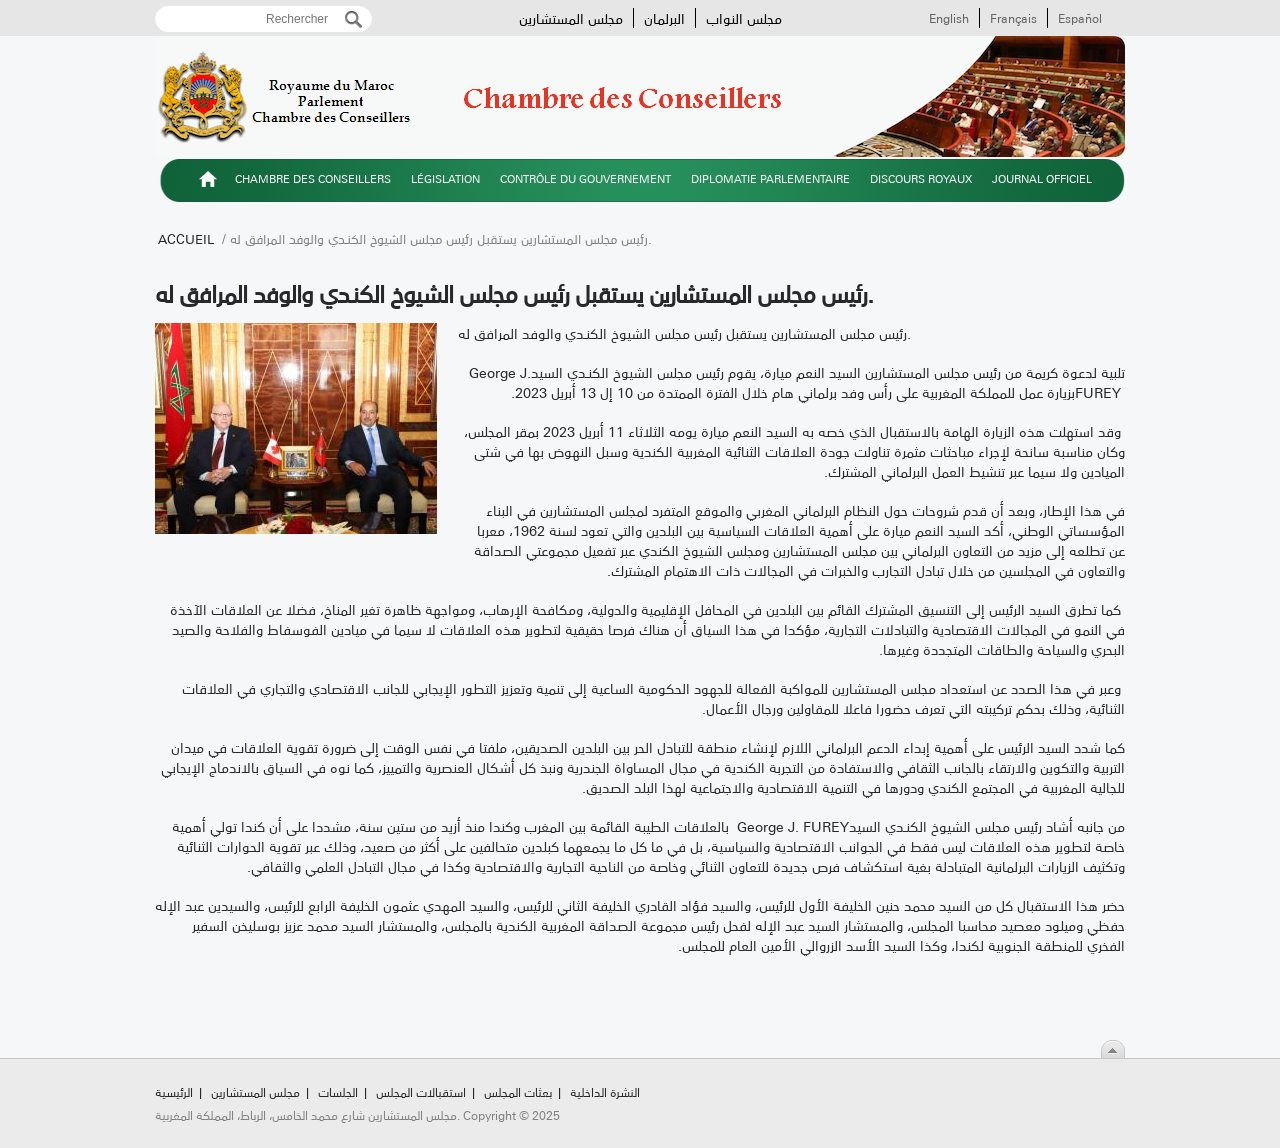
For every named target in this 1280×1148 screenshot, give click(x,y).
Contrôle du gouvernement (585, 178)
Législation (445, 178)
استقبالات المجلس (421, 1091)
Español (1080, 18)
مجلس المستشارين (571, 18)
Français (1013, 18)
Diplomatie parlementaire (770, 178)
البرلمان (664, 18)
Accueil (186, 238)
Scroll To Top (1113, 1049)
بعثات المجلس (518, 1091)
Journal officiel (1042, 178)
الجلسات (338, 1091)
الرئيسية (208, 182)
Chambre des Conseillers (313, 178)
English (949, 18)
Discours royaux (921, 178)
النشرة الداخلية (605, 1091)
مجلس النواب (744, 18)
